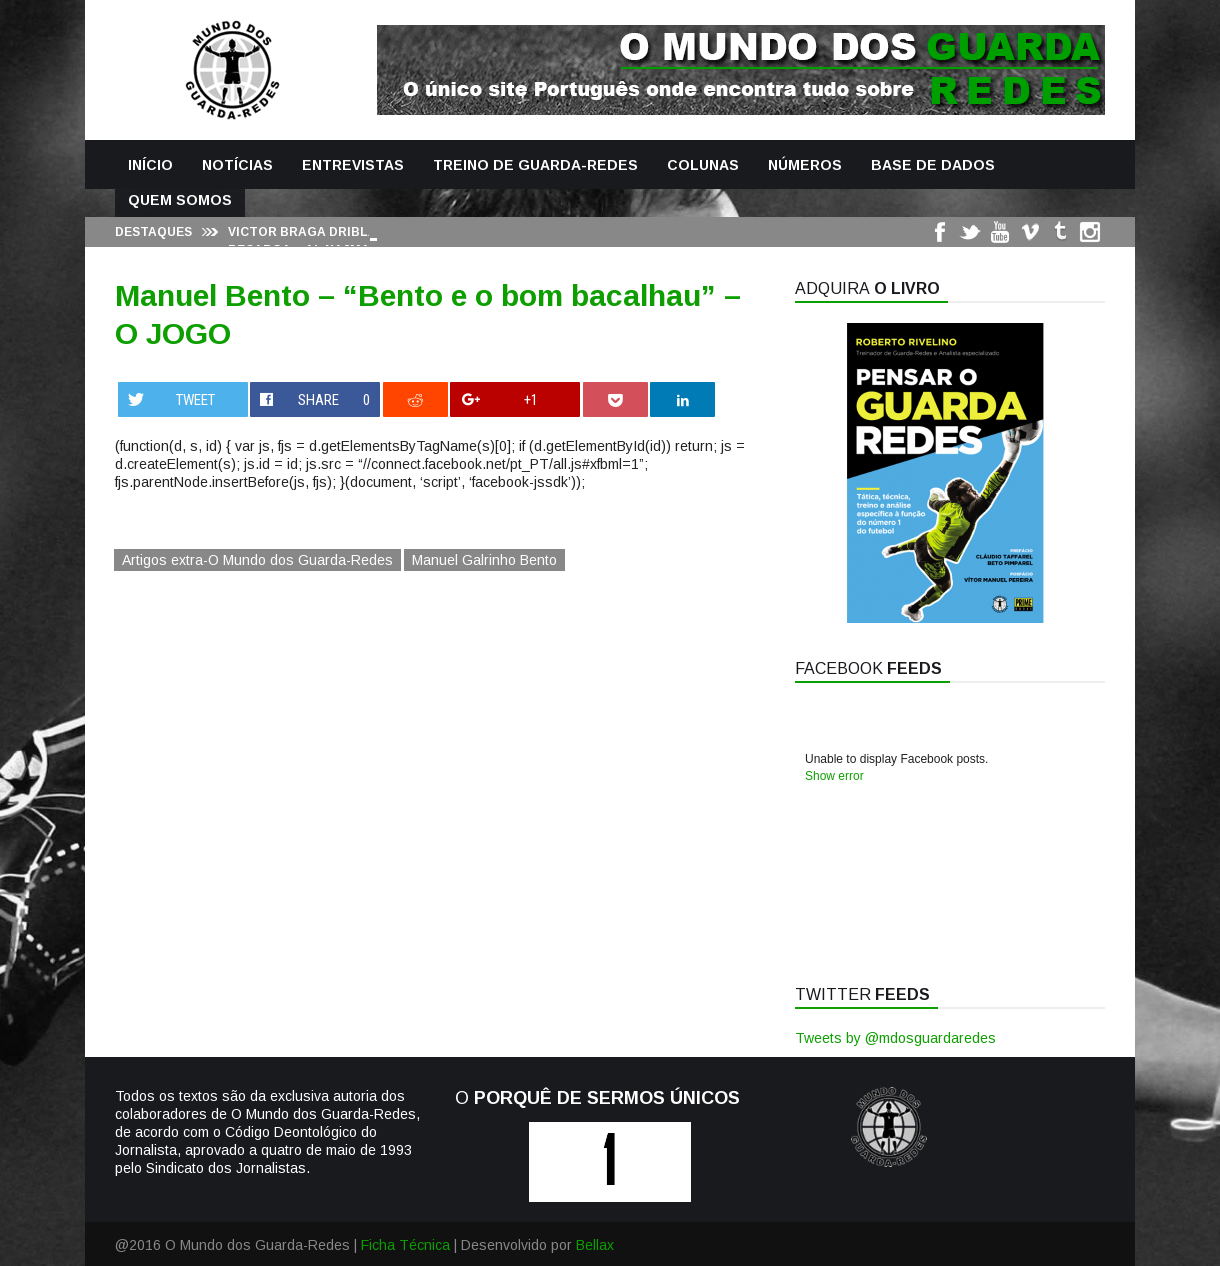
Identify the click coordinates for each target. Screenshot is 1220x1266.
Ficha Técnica (405, 1245)
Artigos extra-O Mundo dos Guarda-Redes (257, 560)
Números (805, 165)
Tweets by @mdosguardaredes (895, 1038)
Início (150, 165)
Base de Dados (933, 165)
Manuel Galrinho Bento (484, 560)
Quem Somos (180, 200)
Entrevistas (353, 165)
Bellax (595, 1245)
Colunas (703, 165)
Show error (834, 776)
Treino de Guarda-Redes (535, 165)
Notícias (237, 165)
